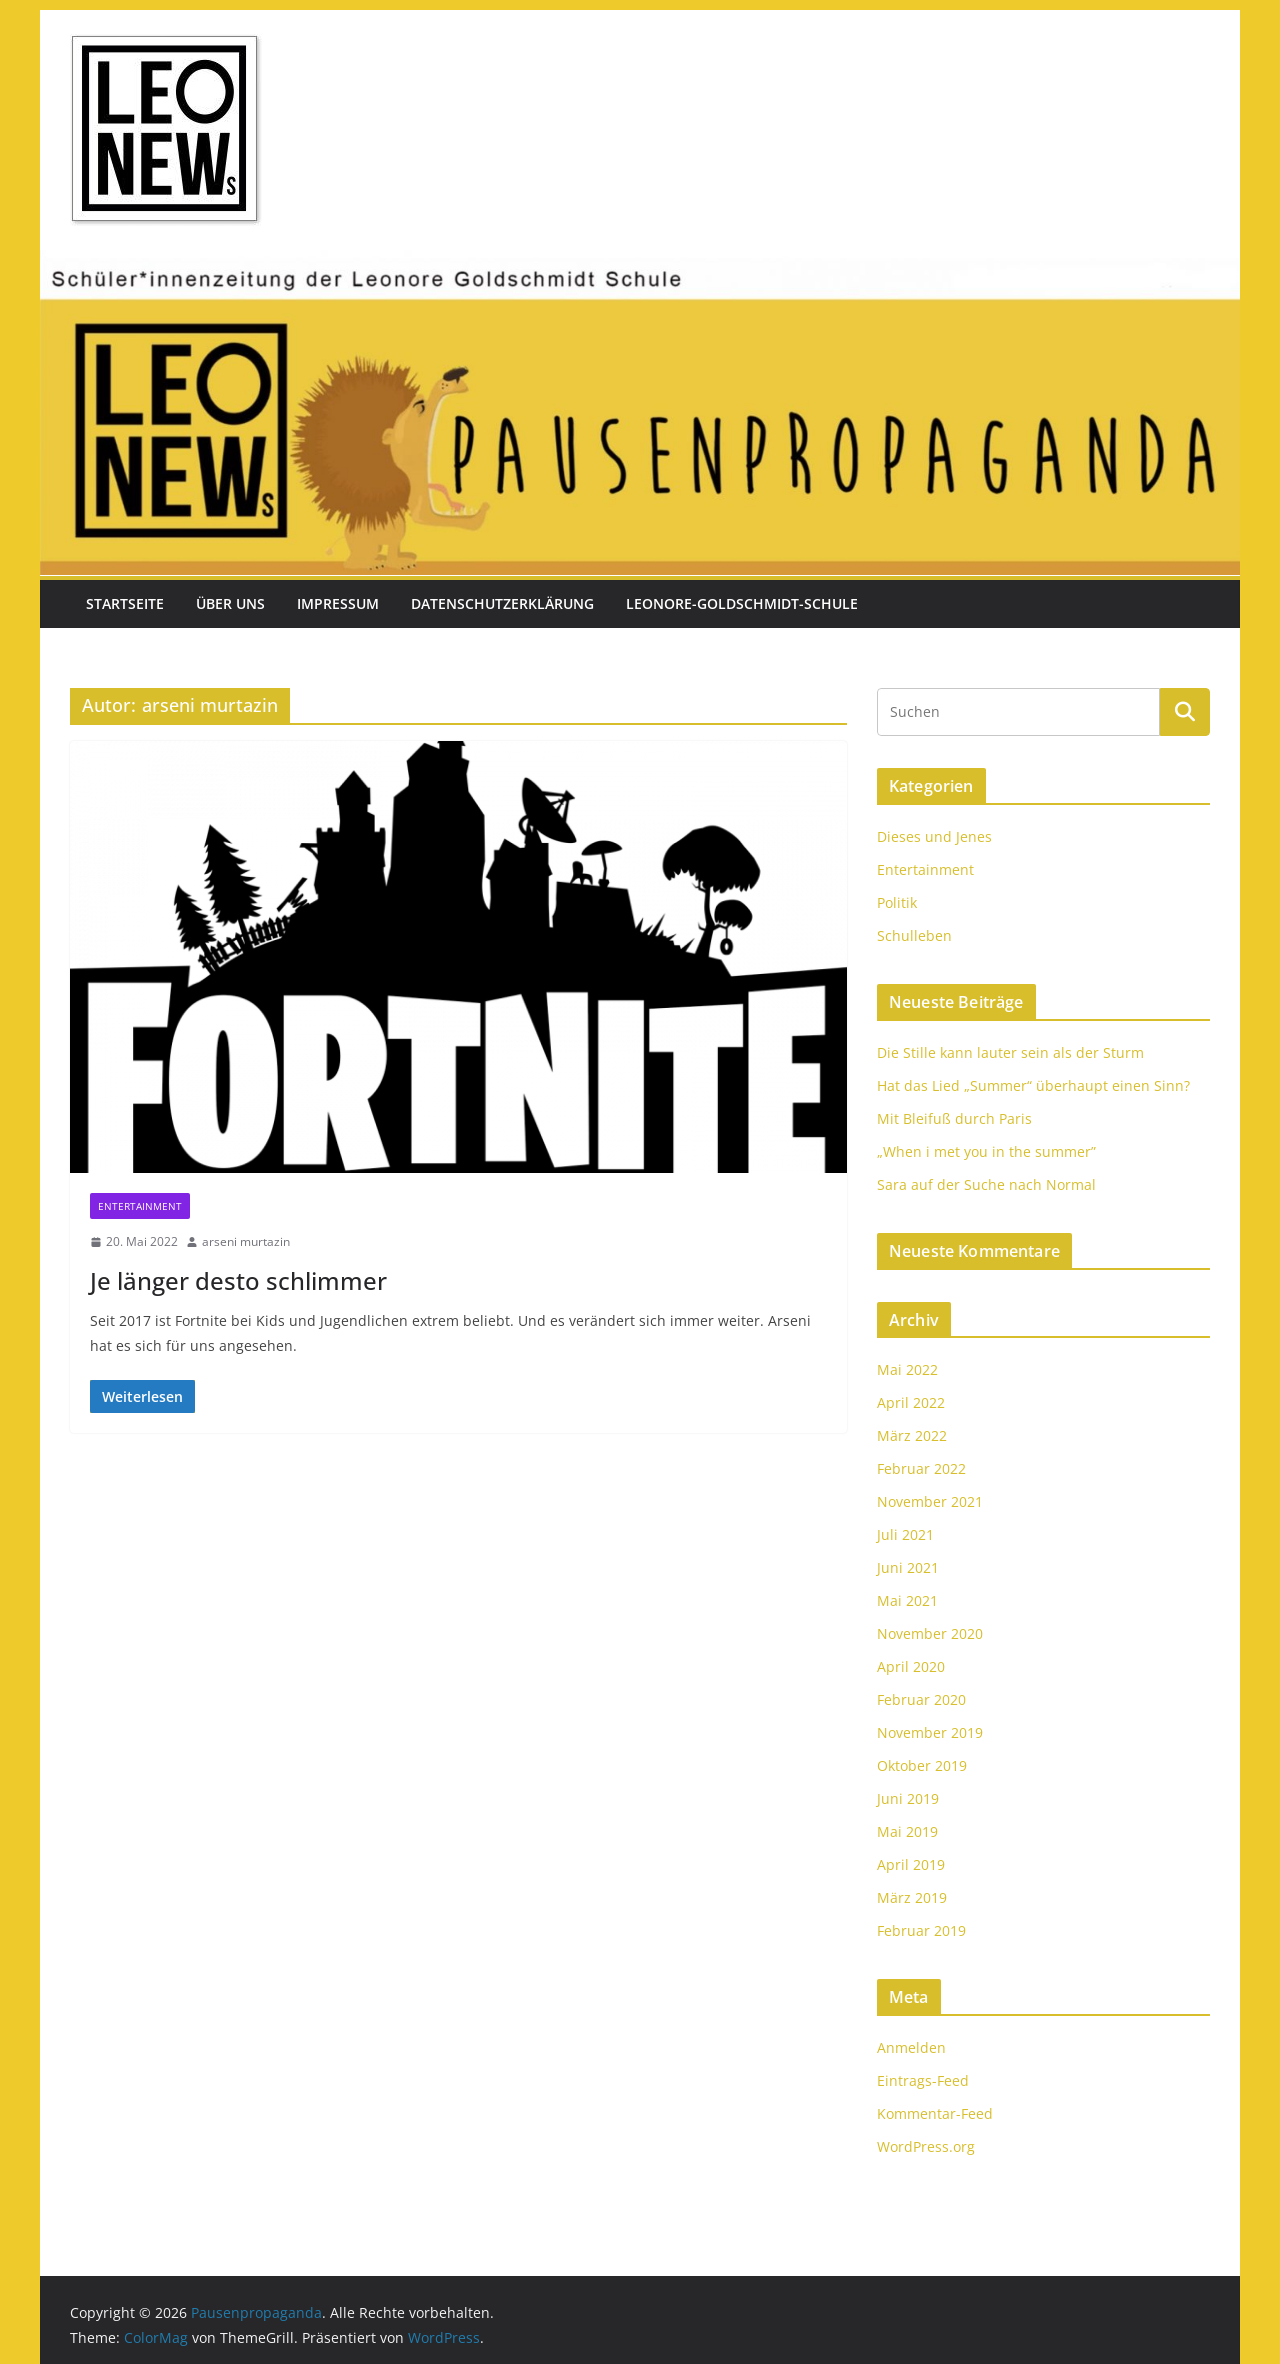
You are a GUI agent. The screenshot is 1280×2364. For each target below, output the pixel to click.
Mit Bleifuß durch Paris (954, 1118)
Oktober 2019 (922, 1765)
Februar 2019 (921, 1930)
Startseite (125, 603)
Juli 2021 (905, 1534)
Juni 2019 (908, 1798)
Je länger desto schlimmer (238, 1280)
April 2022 (911, 1402)
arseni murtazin (246, 1241)
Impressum (338, 603)
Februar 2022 (921, 1468)
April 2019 (911, 1864)
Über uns (230, 603)
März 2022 (912, 1435)
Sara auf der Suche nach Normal (986, 1184)
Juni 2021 (908, 1567)
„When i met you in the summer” (986, 1151)
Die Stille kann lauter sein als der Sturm (1010, 1052)
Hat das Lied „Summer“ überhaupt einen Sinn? (1033, 1085)
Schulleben (914, 935)
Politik (897, 902)
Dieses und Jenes (934, 836)
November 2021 (930, 1501)
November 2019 (930, 1732)
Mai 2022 (907, 1369)
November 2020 (930, 1633)
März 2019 (912, 1897)
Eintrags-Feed (923, 2080)
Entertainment (140, 1206)
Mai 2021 (907, 1600)
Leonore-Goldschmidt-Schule (742, 603)
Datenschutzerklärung (502, 603)
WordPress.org (926, 2146)
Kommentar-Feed (935, 2113)
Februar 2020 (921, 1699)
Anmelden (911, 2047)
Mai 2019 (907, 1831)
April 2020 (911, 1666)
